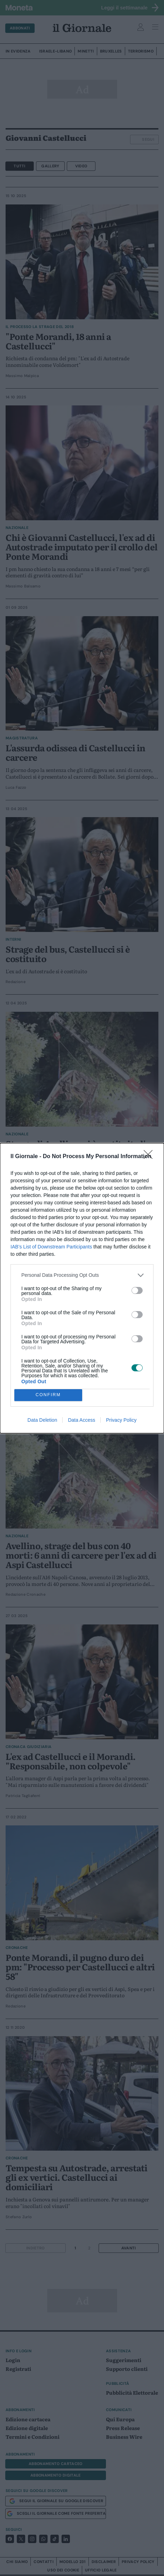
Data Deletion (42, 1420)
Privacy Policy (121, 1420)
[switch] (137, 1290)
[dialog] (82, 1288)
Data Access (81, 1420)
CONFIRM (48, 1394)
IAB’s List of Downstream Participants (51, 1246)
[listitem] (82, 1275)
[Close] (150, 1156)
